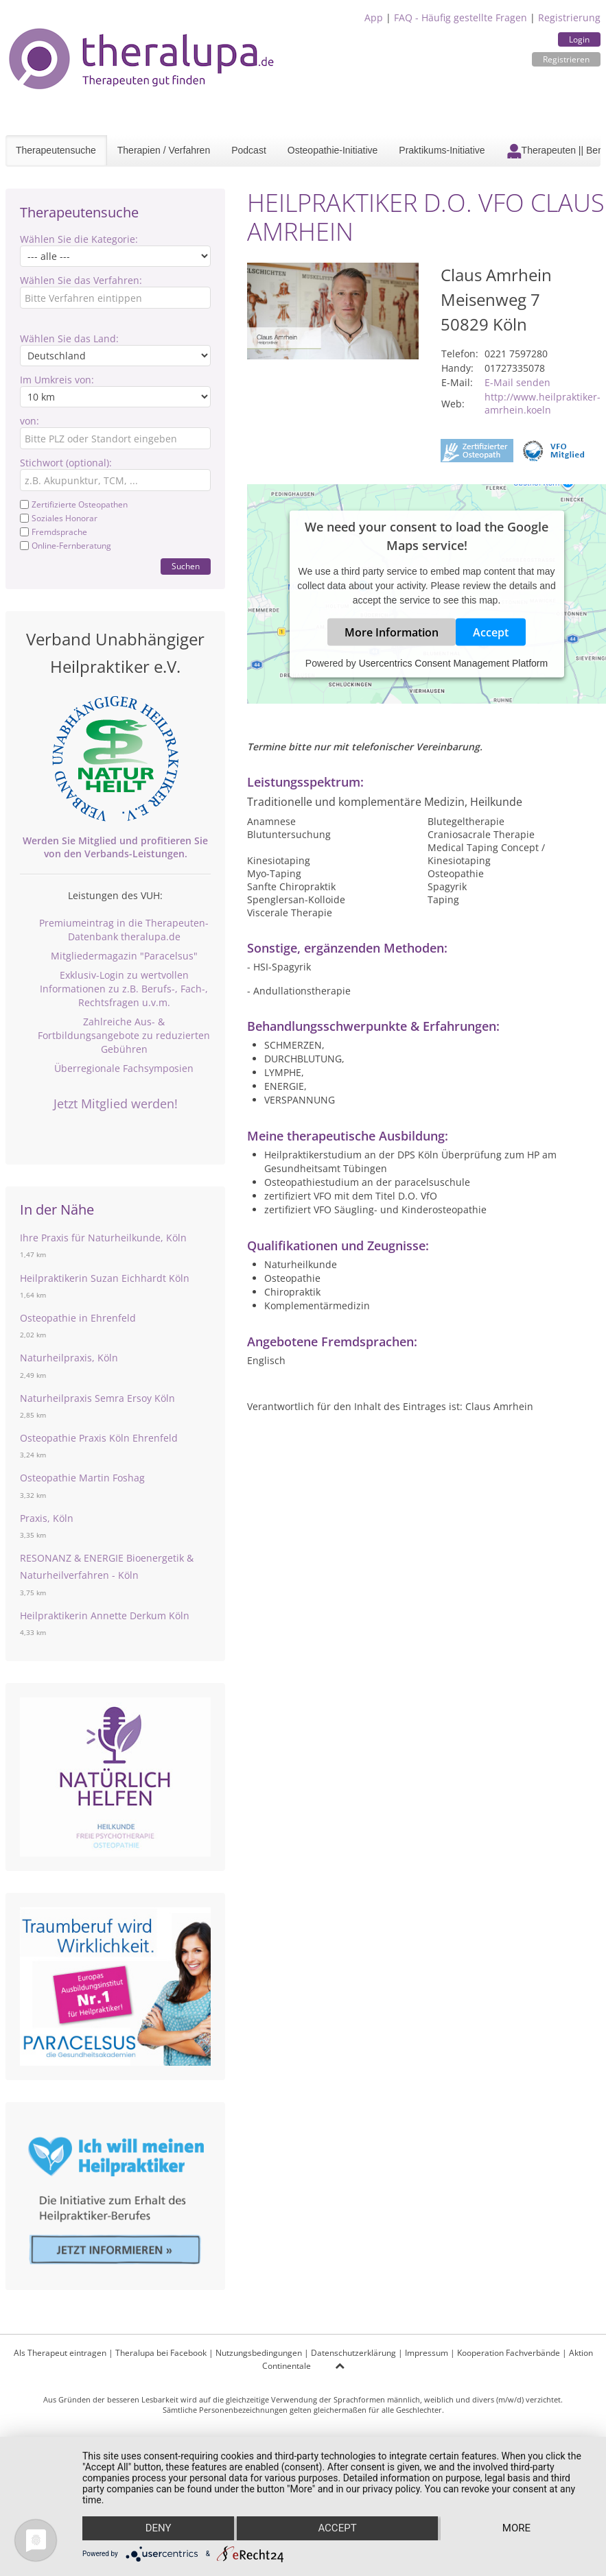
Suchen (186, 566)
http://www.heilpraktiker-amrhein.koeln (543, 403)
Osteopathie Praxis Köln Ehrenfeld (99, 1437)
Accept (491, 632)
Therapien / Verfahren (163, 150)
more (516, 2529)
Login (579, 39)
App (373, 17)
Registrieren (566, 59)
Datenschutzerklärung (353, 2353)
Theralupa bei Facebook (161, 2353)
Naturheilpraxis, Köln (69, 1357)
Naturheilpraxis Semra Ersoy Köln (97, 1398)
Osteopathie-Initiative (333, 150)
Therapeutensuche (56, 150)
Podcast (248, 150)
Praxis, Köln (46, 1518)
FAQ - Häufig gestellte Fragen (460, 17)
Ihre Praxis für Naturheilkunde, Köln (103, 1237)
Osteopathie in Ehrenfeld (78, 1317)
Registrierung (569, 17)
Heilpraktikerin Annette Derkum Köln (104, 1615)
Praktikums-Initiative (442, 150)
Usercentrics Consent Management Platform (453, 663)
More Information (392, 632)
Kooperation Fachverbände (508, 2353)
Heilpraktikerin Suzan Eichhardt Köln (104, 1278)
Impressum (426, 2353)
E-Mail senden (517, 382)
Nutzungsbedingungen (258, 2353)
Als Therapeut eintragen (60, 2353)
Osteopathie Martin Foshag (82, 1477)
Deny (158, 2529)
